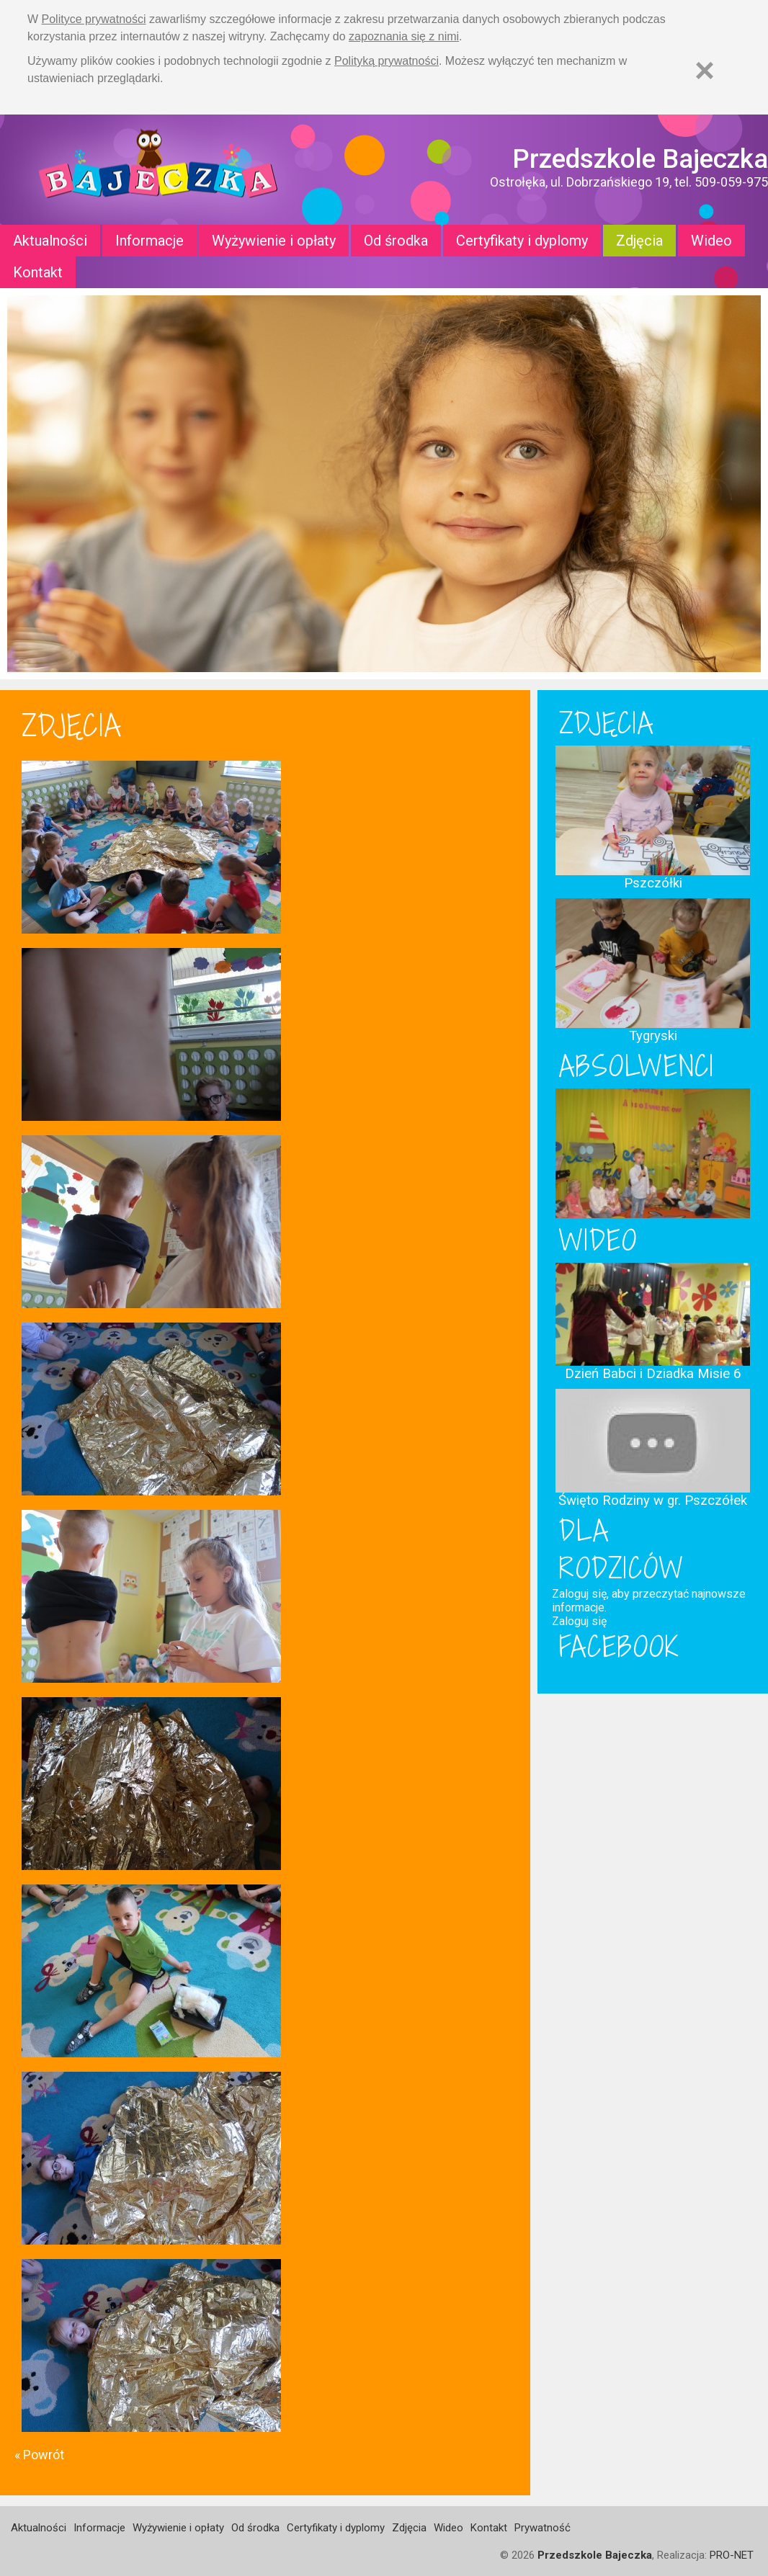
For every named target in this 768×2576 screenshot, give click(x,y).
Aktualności (50, 240)
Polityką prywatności (386, 61)
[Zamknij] (704, 70)
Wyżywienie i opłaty (274, 240)
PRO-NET (732, 2555)
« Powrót (39, 2454)
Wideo (711, 240)
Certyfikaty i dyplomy (522, 240)
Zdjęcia (639, 240)
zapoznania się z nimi (404, 36)
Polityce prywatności (94, 19)
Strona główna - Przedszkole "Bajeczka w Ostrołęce (158, 170)
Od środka (396, 240)
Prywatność (542, 2527)
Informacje (149, 240)
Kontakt (38, 272)
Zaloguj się (579, 1621)
